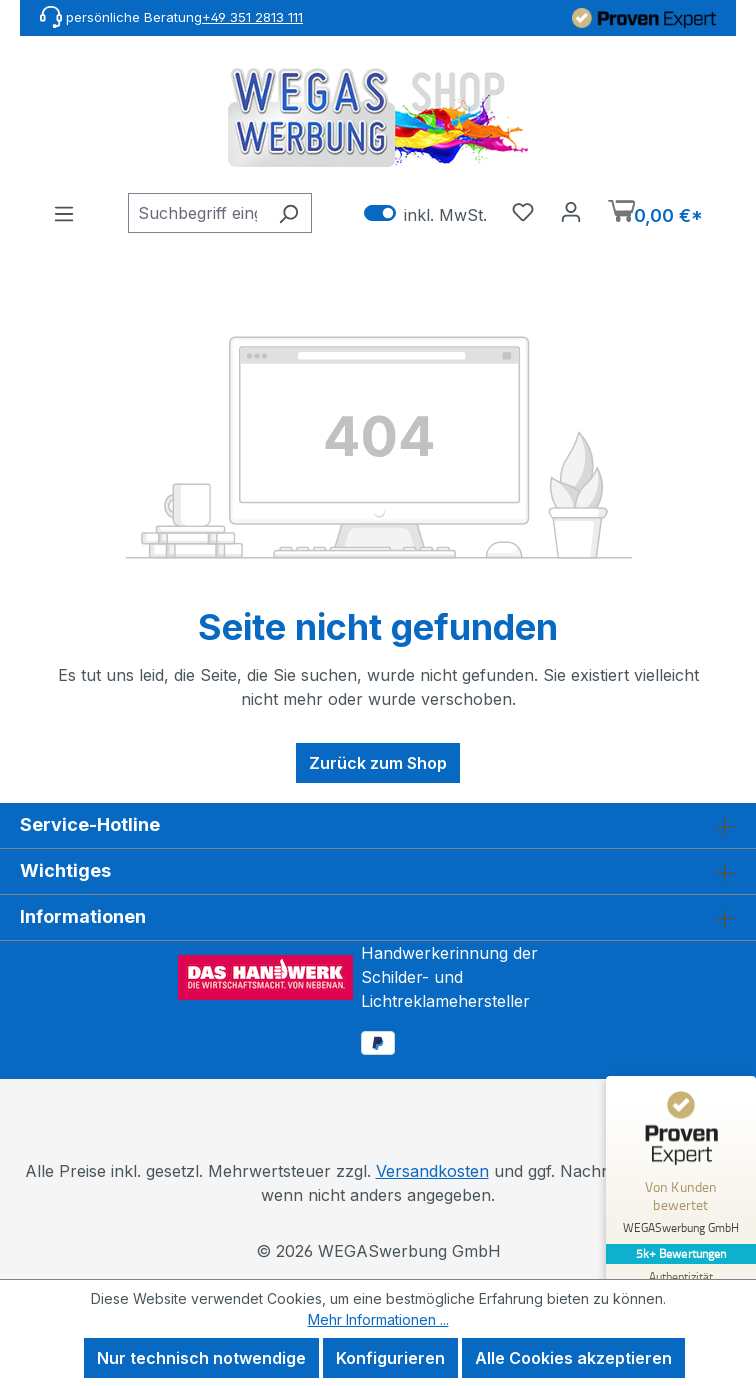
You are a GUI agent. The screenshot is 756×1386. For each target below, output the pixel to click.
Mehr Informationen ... (378, 1319)
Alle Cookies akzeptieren (573, 1358)
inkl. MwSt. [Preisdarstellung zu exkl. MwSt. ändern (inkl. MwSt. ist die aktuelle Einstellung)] (425, 213)
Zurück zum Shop (378, 763)
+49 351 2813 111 (252, 17)
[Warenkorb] (655, 213)
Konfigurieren (390, 1358)
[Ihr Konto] (571, 211)
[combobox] (197, 213)
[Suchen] (288, 213)
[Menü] (64, 213)
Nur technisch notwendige (201, 1358)
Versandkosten (432, 1171)
